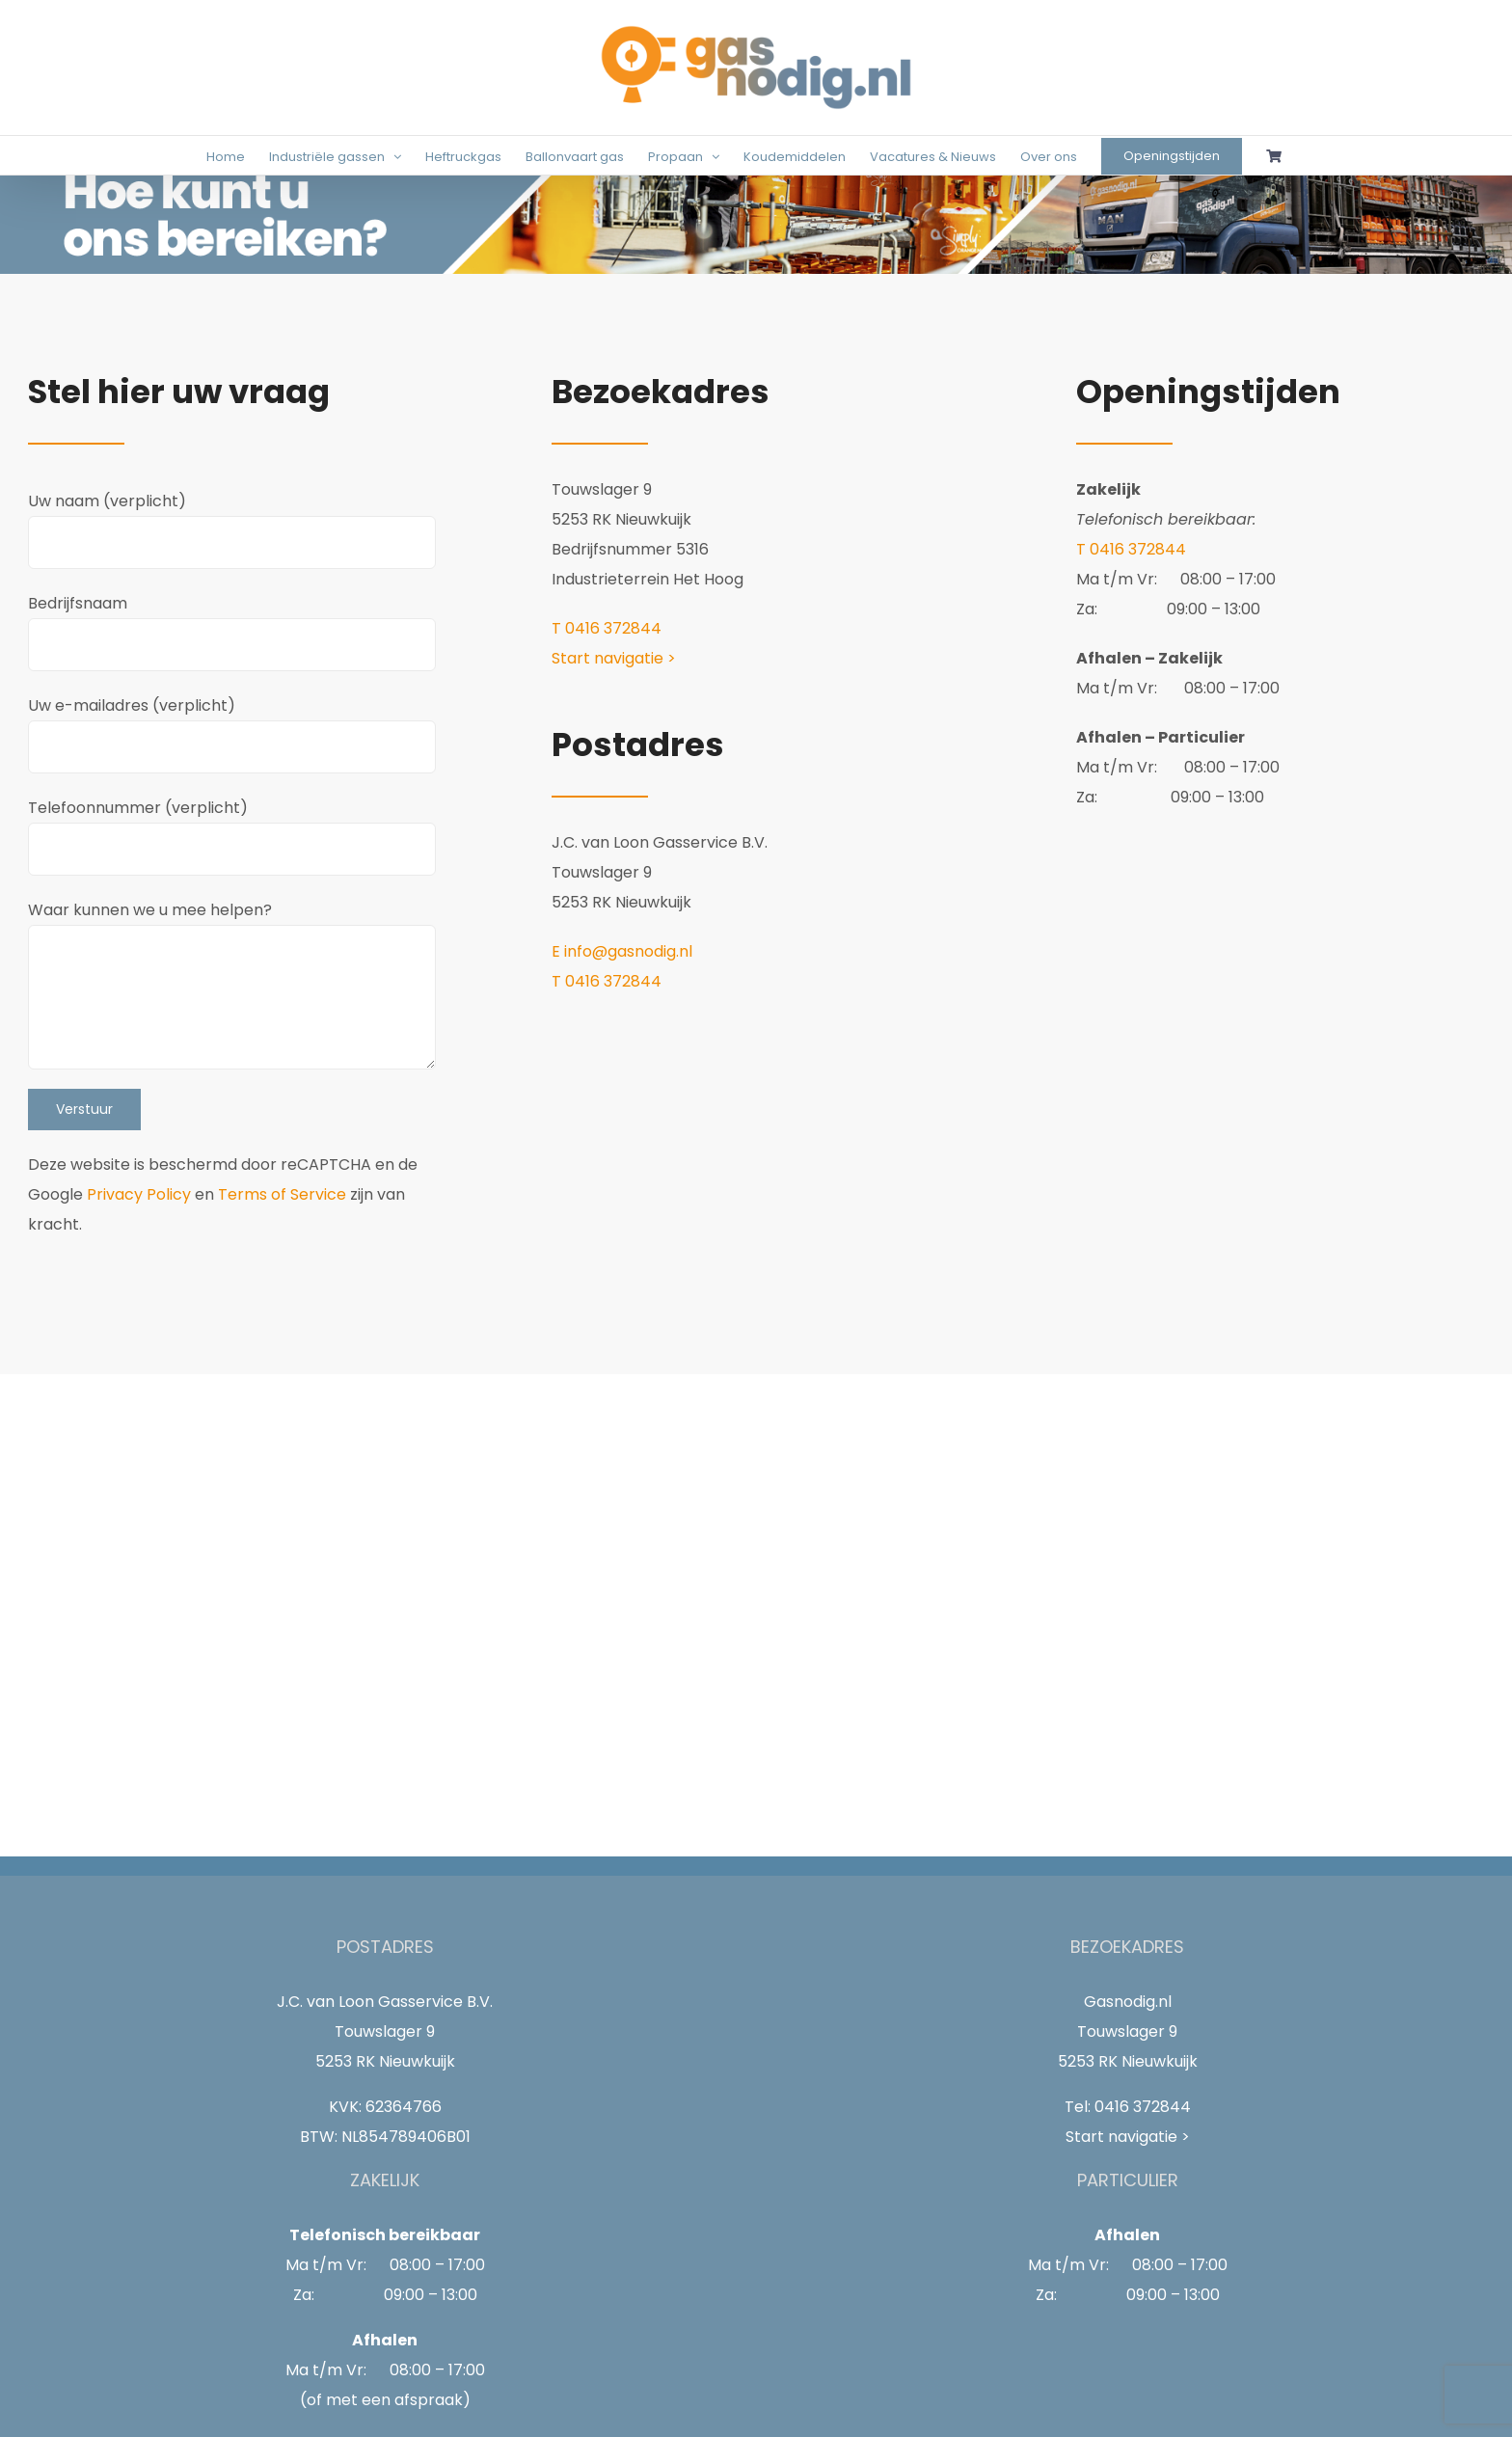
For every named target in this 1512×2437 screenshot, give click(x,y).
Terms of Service (282, 1194)
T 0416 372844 (607, 628)
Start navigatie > (614, 658)
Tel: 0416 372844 (1128, 2107)
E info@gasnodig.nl (622, 951)
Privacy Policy (139, 1194)
